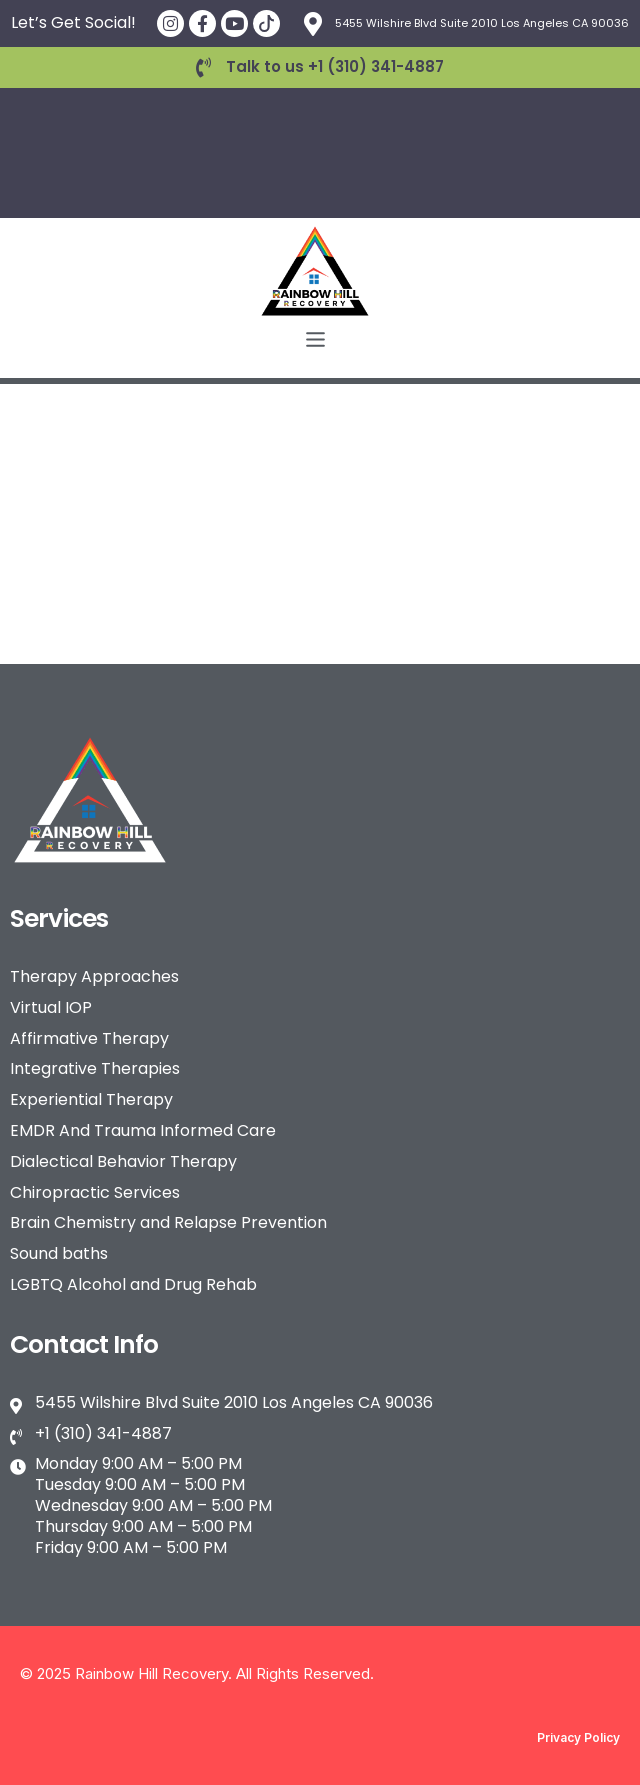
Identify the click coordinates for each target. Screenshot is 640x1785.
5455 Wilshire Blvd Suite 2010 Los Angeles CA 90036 (482, 23)
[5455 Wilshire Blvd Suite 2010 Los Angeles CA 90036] (313, 24)
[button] (315, 341)
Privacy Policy (578, 1737)
